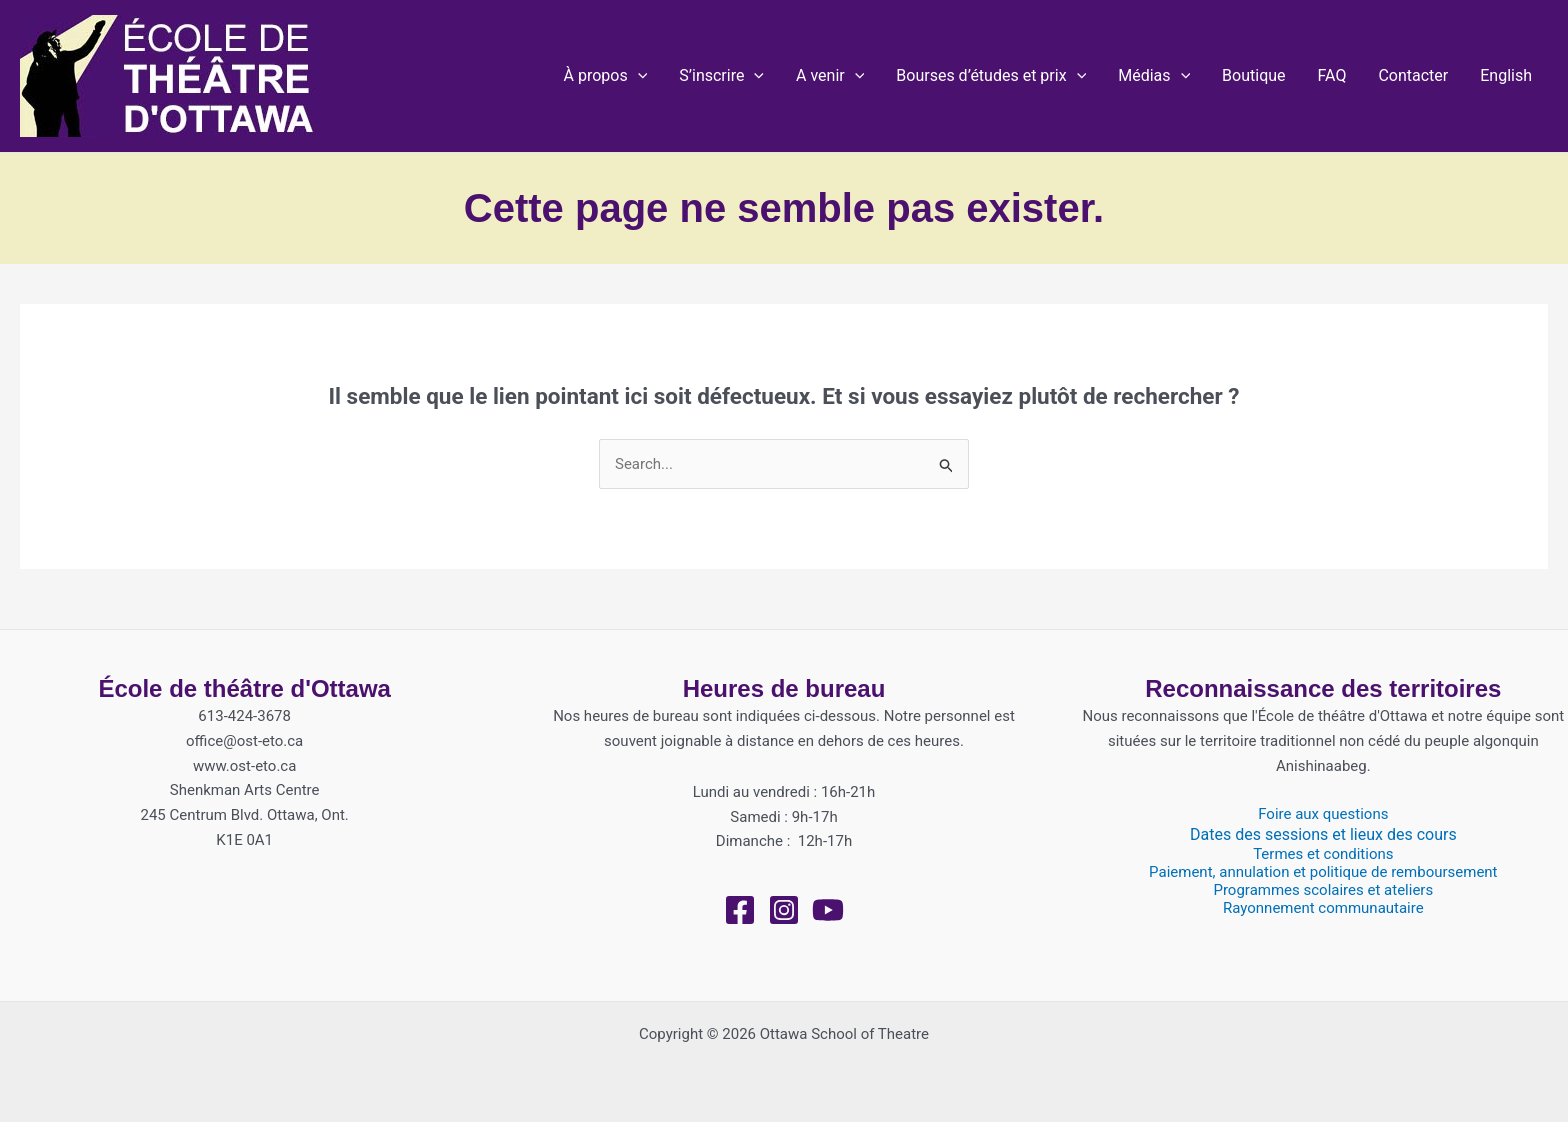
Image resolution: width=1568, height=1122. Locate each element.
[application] (638, 76)
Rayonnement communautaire (1323, 908)
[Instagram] (784, 910)
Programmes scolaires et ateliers (1323, 890)
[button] (606, 76)
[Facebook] (740, 910)
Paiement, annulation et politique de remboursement (1323, 872)
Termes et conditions (1323, 854)
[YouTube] (828, 910)
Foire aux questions (1323, 814)
